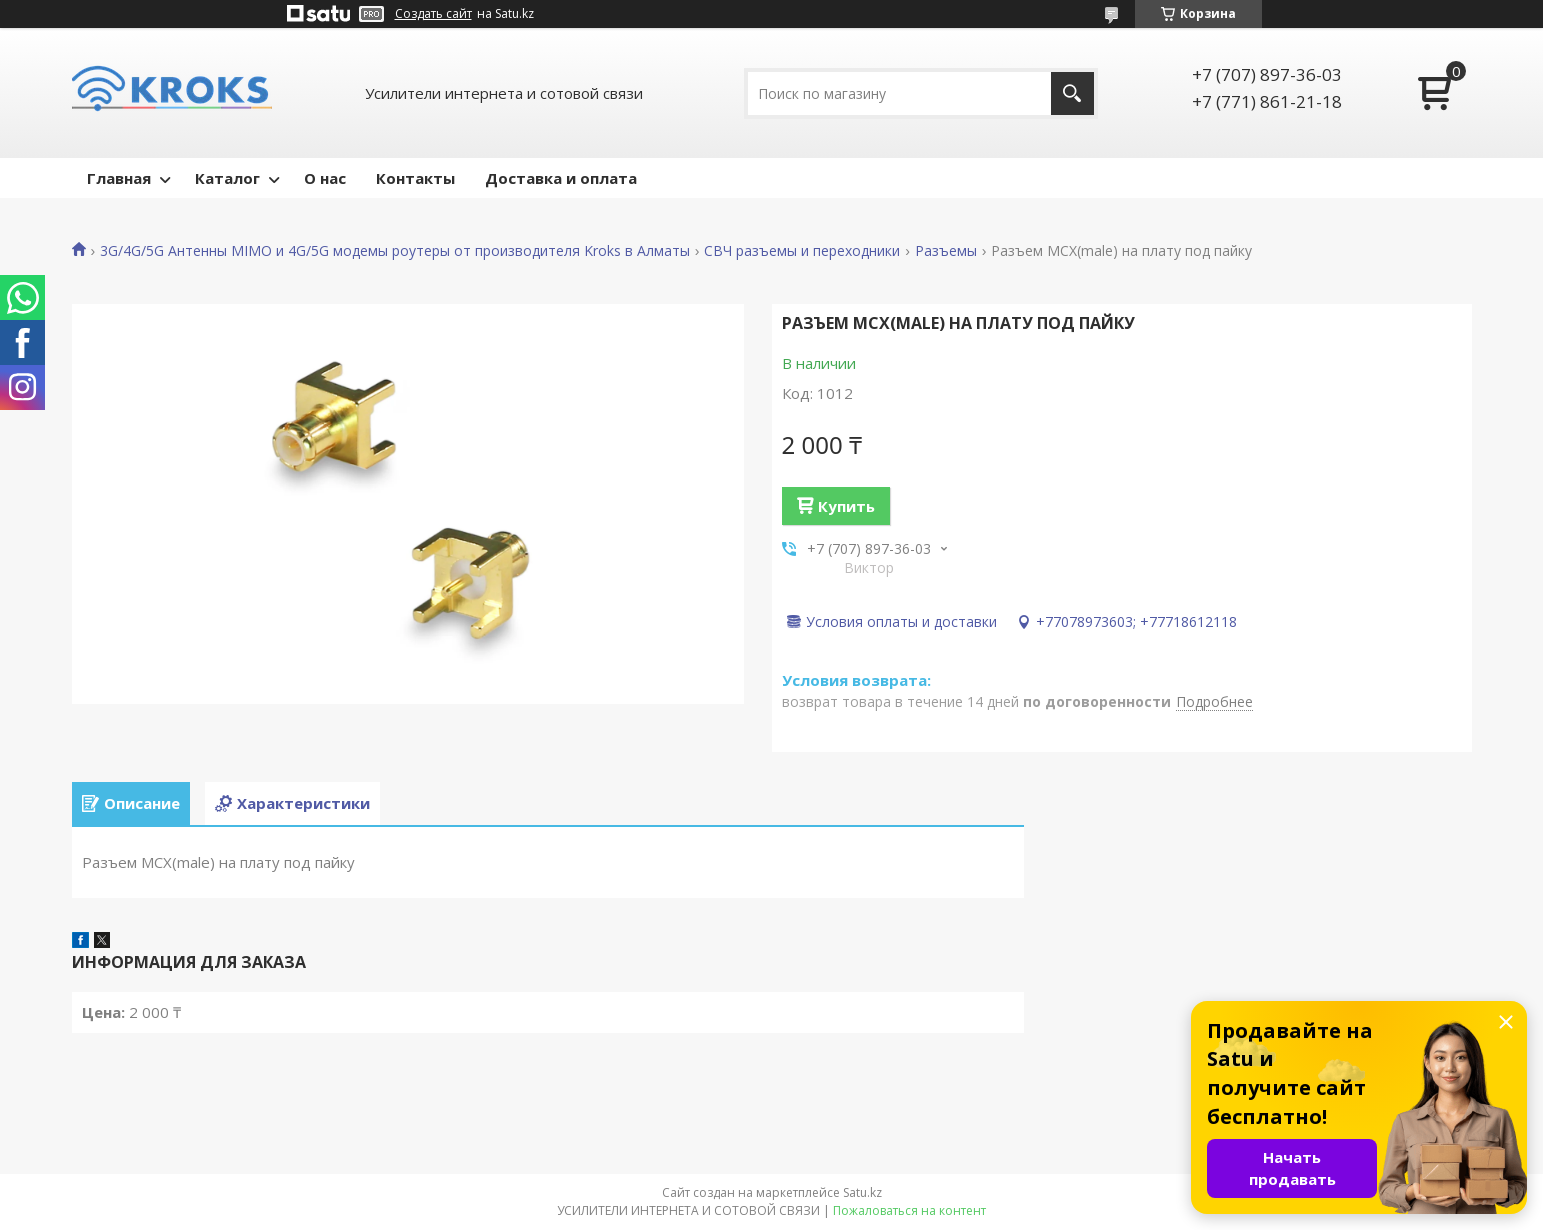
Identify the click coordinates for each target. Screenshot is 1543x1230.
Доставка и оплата (561, 178)
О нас (325, 178)
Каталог (227, 178)
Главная (119, 178)
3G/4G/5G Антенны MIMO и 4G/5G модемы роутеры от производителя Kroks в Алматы (395, 251)
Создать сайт (433, 14)
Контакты (415, 178)
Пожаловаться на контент (909, 1210)
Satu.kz (862, 1192)
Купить (846, 506)
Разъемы (946, 251)
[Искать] (1072, 93)
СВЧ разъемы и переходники (802, 251)
